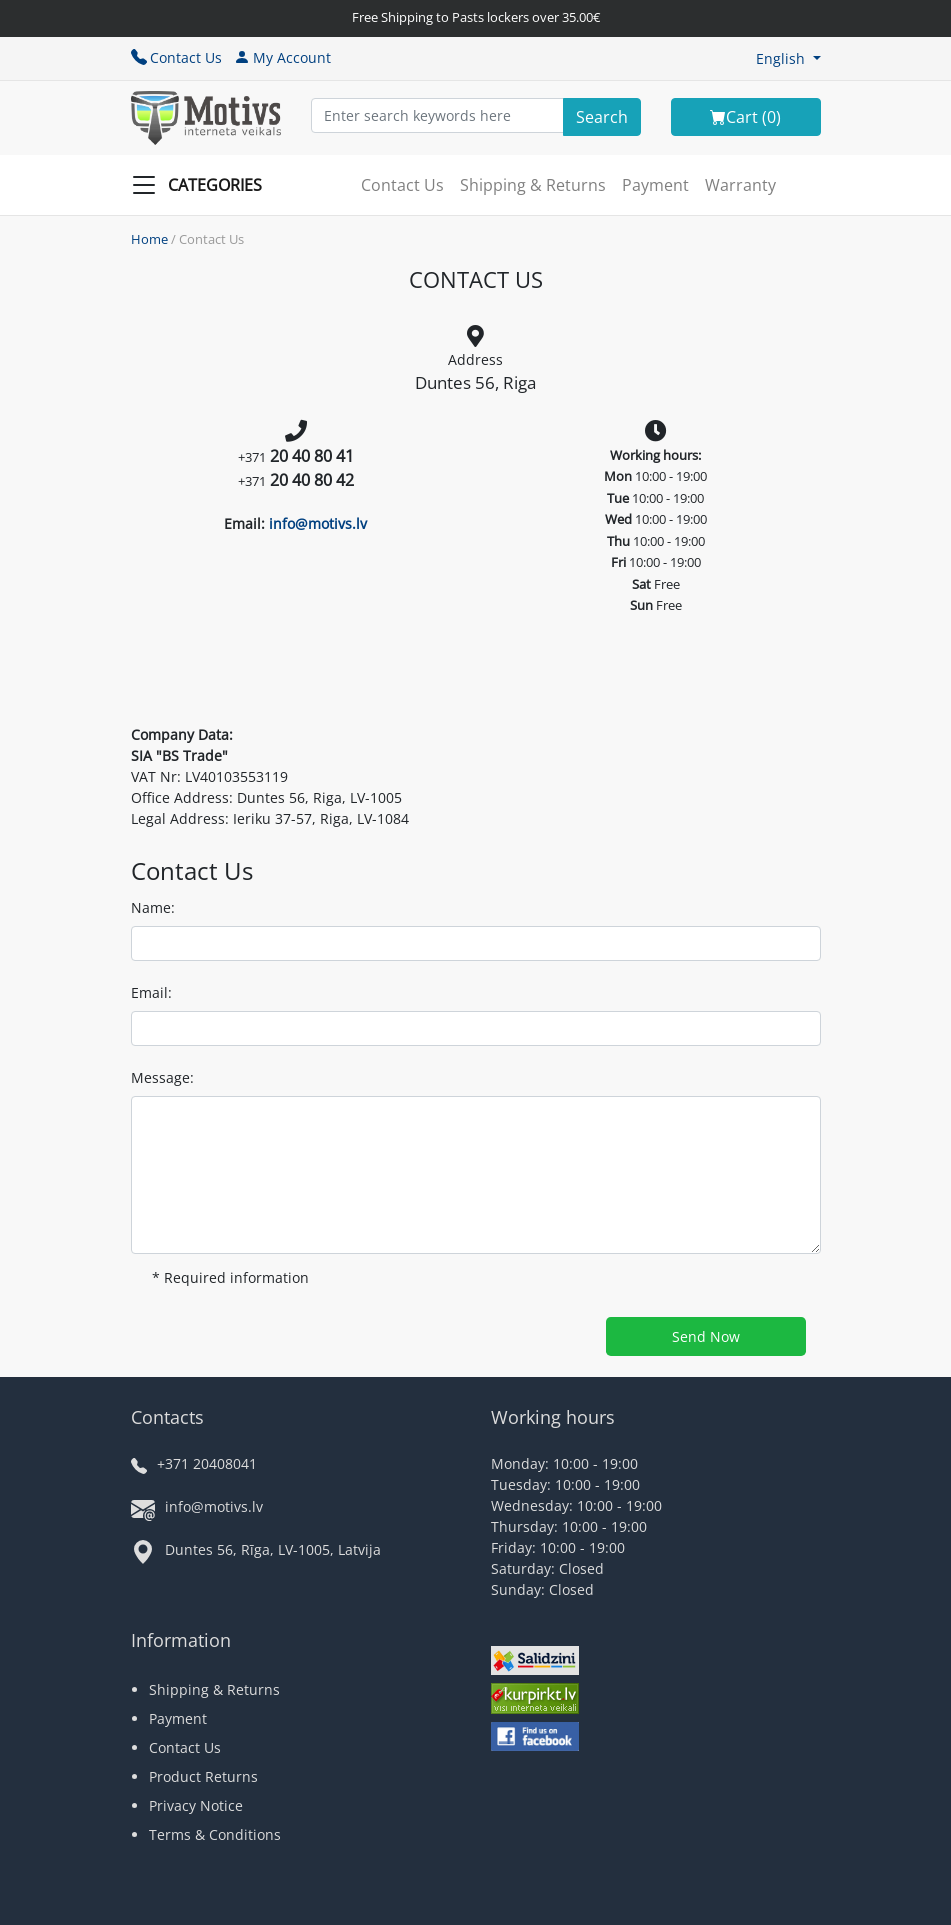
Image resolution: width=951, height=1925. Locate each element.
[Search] (602, 117)
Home (149, 239)
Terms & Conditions (215, 1834)
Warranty (740, 185)
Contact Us (176, 57)
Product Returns (203, 1776)
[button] (788, 58)
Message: (162, 1077)
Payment (655, 185)
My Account (282, 57)
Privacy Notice (196, 1805)
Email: (151, 992)
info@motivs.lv (318, 523)
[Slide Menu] (203, 185)
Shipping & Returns (533, 185)
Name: (153, 907)
